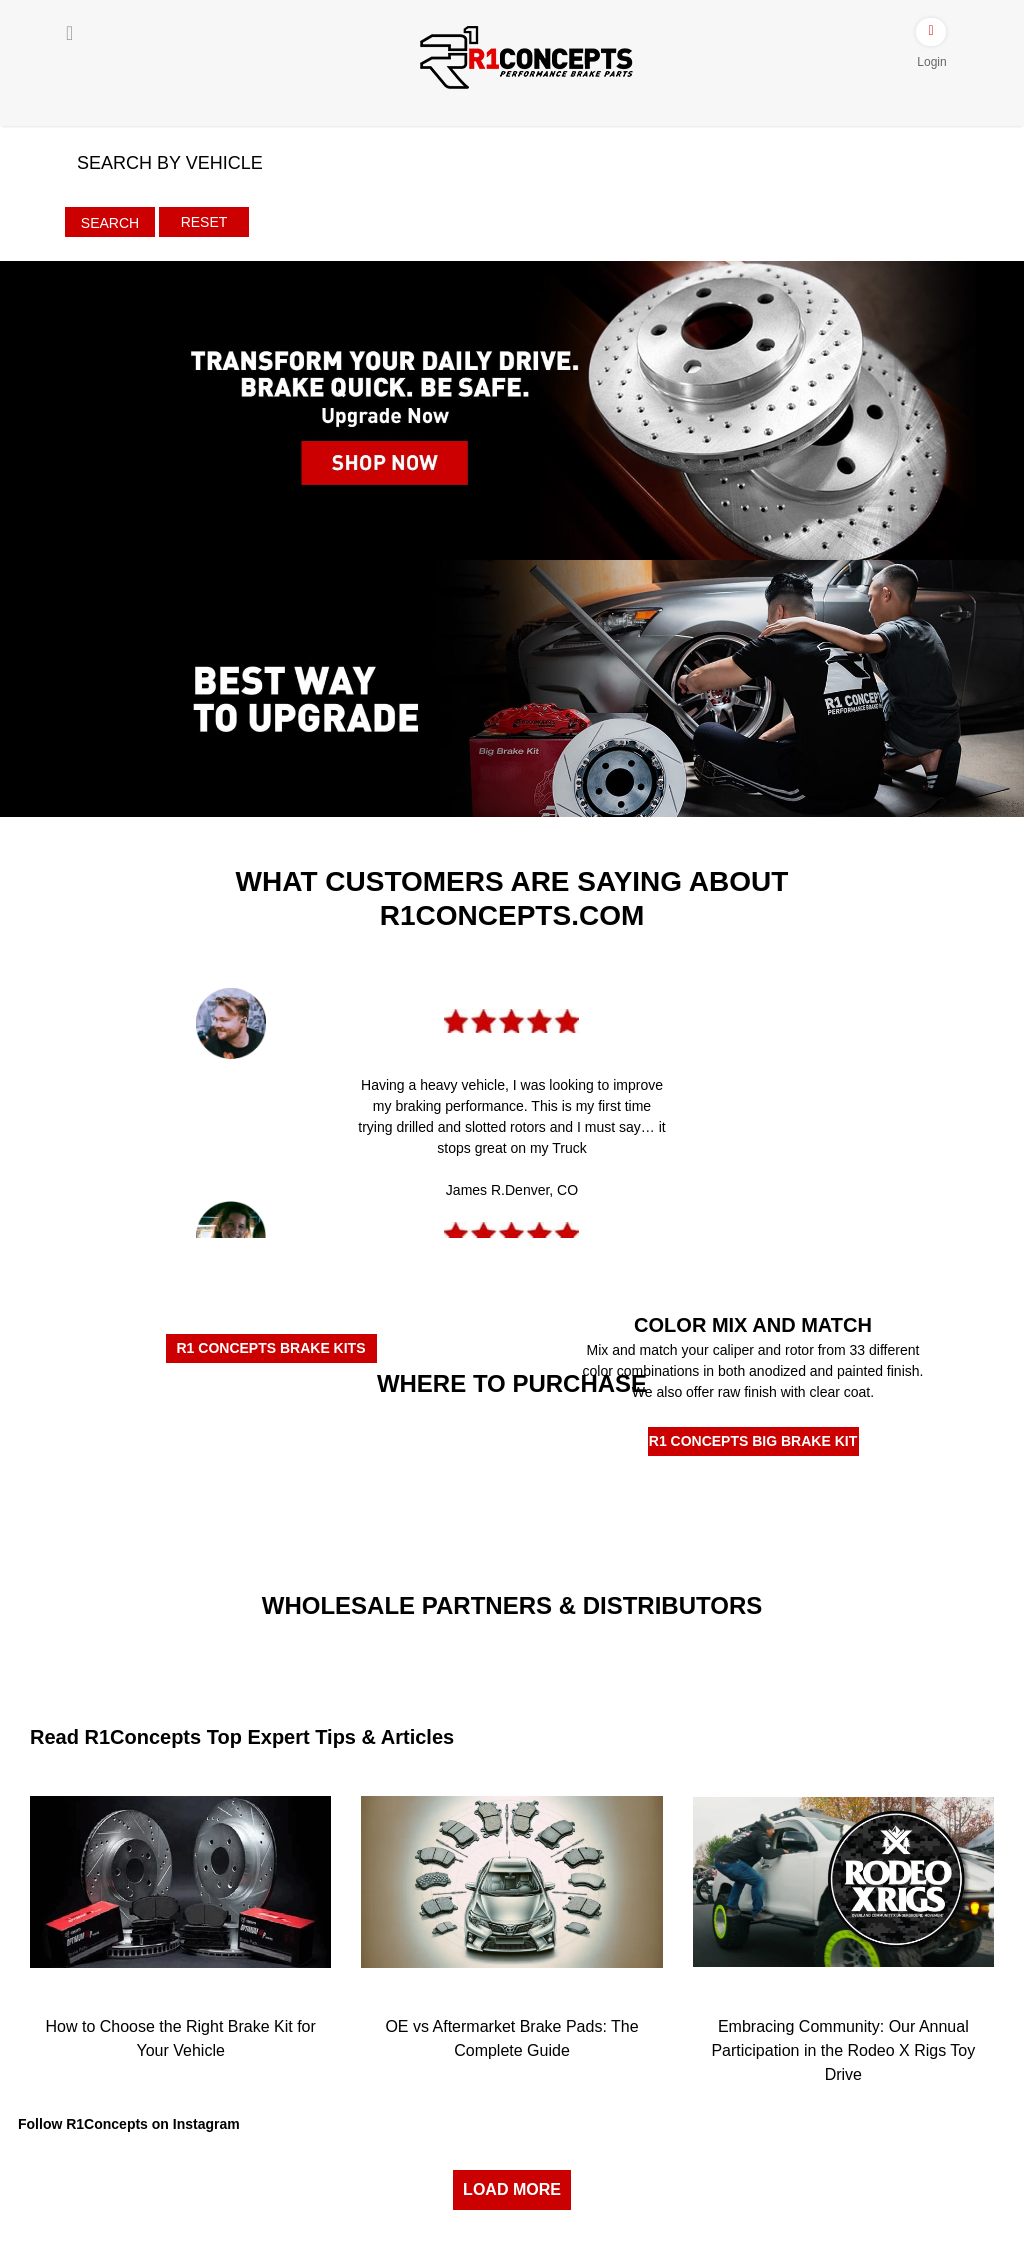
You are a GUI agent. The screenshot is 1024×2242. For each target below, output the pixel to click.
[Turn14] (388, 1657)
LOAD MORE (512, 2189)
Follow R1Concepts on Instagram (129, 2124)
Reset (204, 222)
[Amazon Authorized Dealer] (139, 1443)
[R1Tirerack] (636, 1515)
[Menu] (69, 33)
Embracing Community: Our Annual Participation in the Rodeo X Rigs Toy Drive (843, 2050)
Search (110, 223)
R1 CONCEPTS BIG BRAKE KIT (753, 1441)
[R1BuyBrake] (387, 1507)
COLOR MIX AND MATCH (753, 1325)
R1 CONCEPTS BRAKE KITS (270, 1348)
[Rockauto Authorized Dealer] (388, 1440)
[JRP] (636, 1641)
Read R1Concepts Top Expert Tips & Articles (242, 1737)
